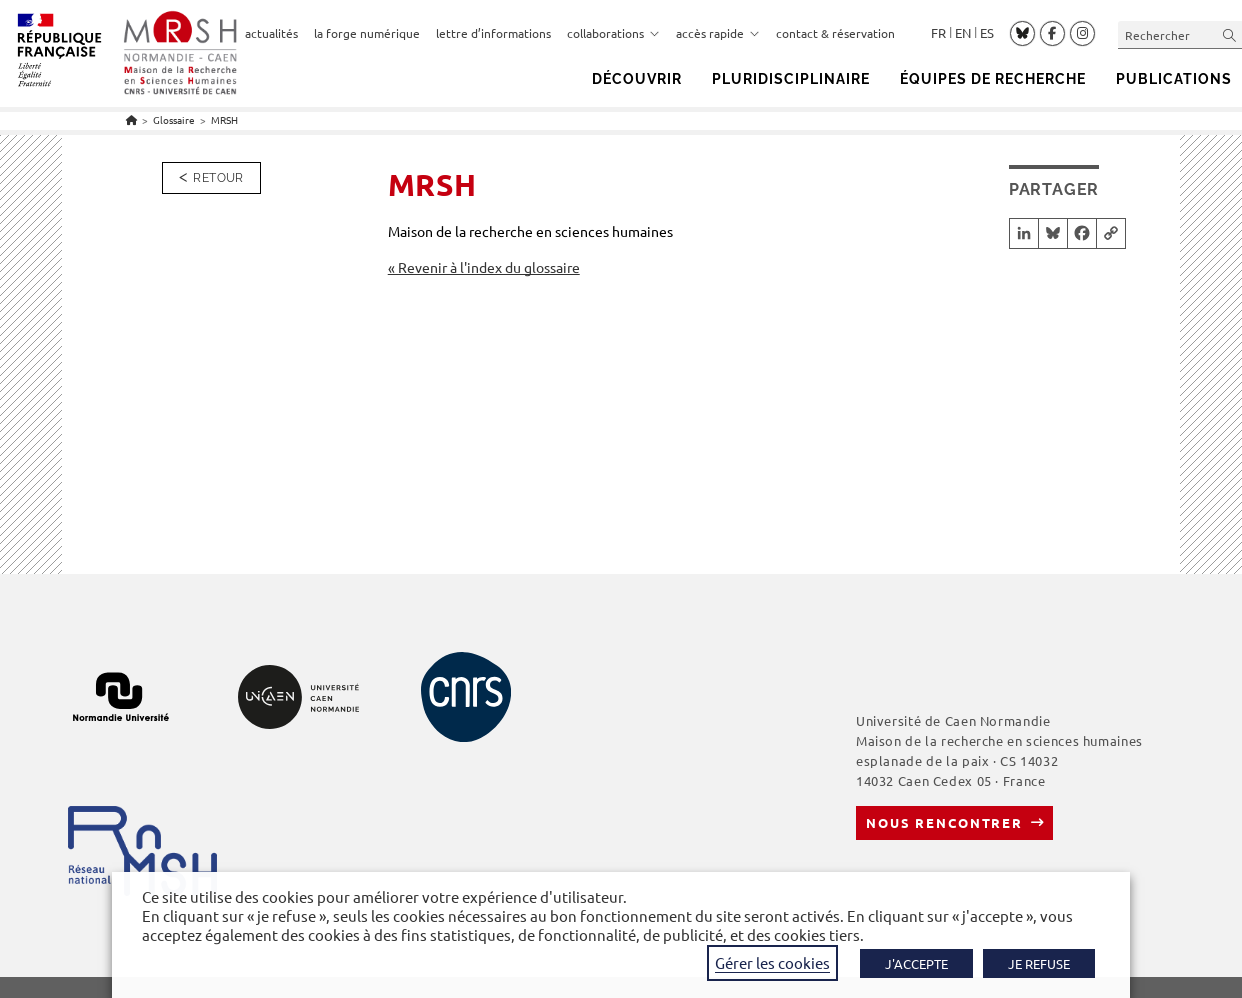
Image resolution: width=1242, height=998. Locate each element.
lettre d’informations (493, 33)
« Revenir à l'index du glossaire (484, 267)
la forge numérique (367, 33)
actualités (271, 33)
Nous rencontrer (944, 822)
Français (938, 33)
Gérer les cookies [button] (772, 962)
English (963, 33)
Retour (218, 178)
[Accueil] (131, 119)
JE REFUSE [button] (1039, 963)
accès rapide (718, 33)
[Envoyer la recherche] (1230, 34)
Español (987, 33)
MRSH (224, 119)
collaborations (613, 33)
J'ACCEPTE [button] (916, 963)
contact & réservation (835, 33)
